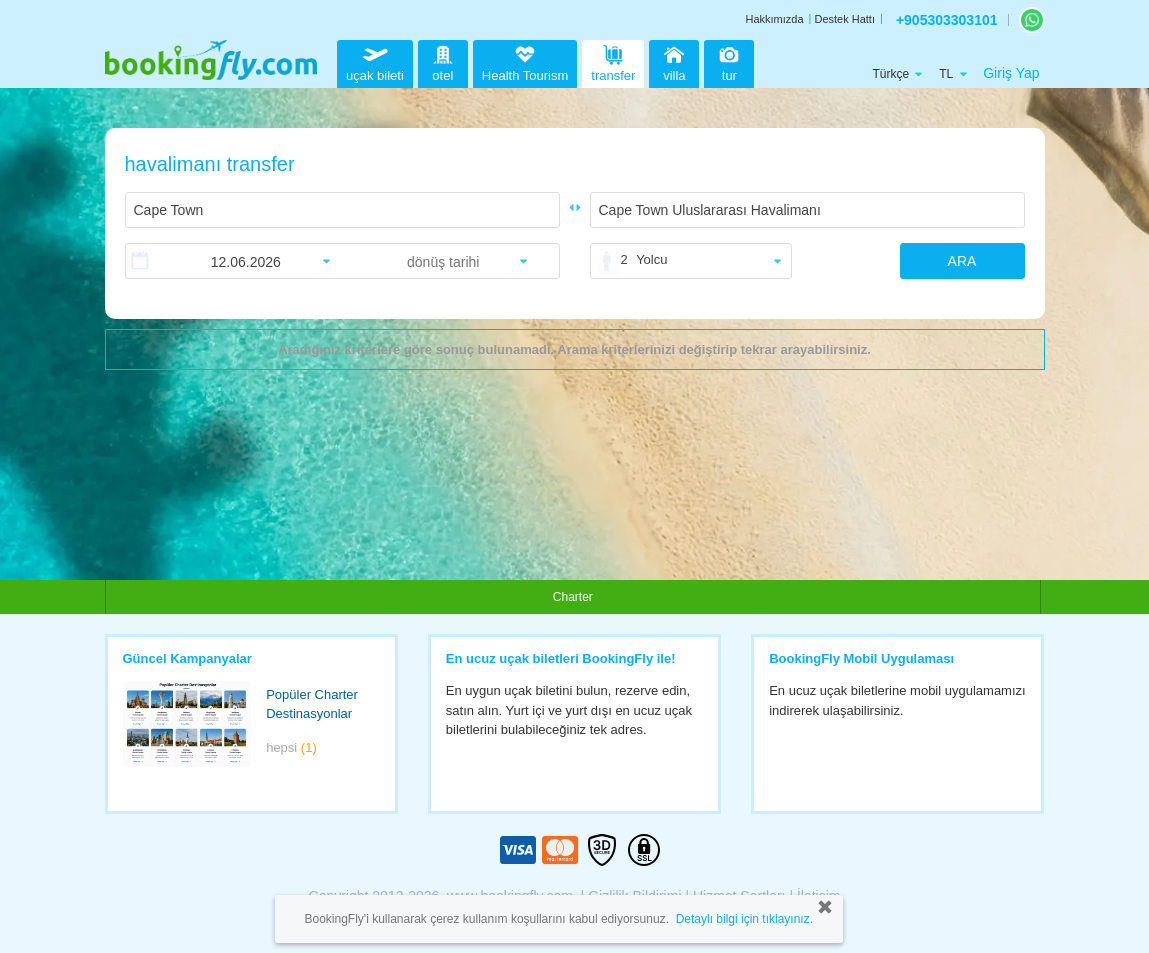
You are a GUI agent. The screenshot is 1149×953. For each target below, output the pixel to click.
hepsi (291, 747)
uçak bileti (375, 61)
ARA (962, 261)
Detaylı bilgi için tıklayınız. (744, 919)
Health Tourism (525, 64)
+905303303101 (947, 20)
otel (443, 61)
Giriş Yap (1011, 73)
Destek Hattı (844, 19)
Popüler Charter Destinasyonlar (312, 704)
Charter (573, 597)
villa (674, 61)
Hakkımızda (774, 19)
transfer (613, 61)
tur (729, 61)
